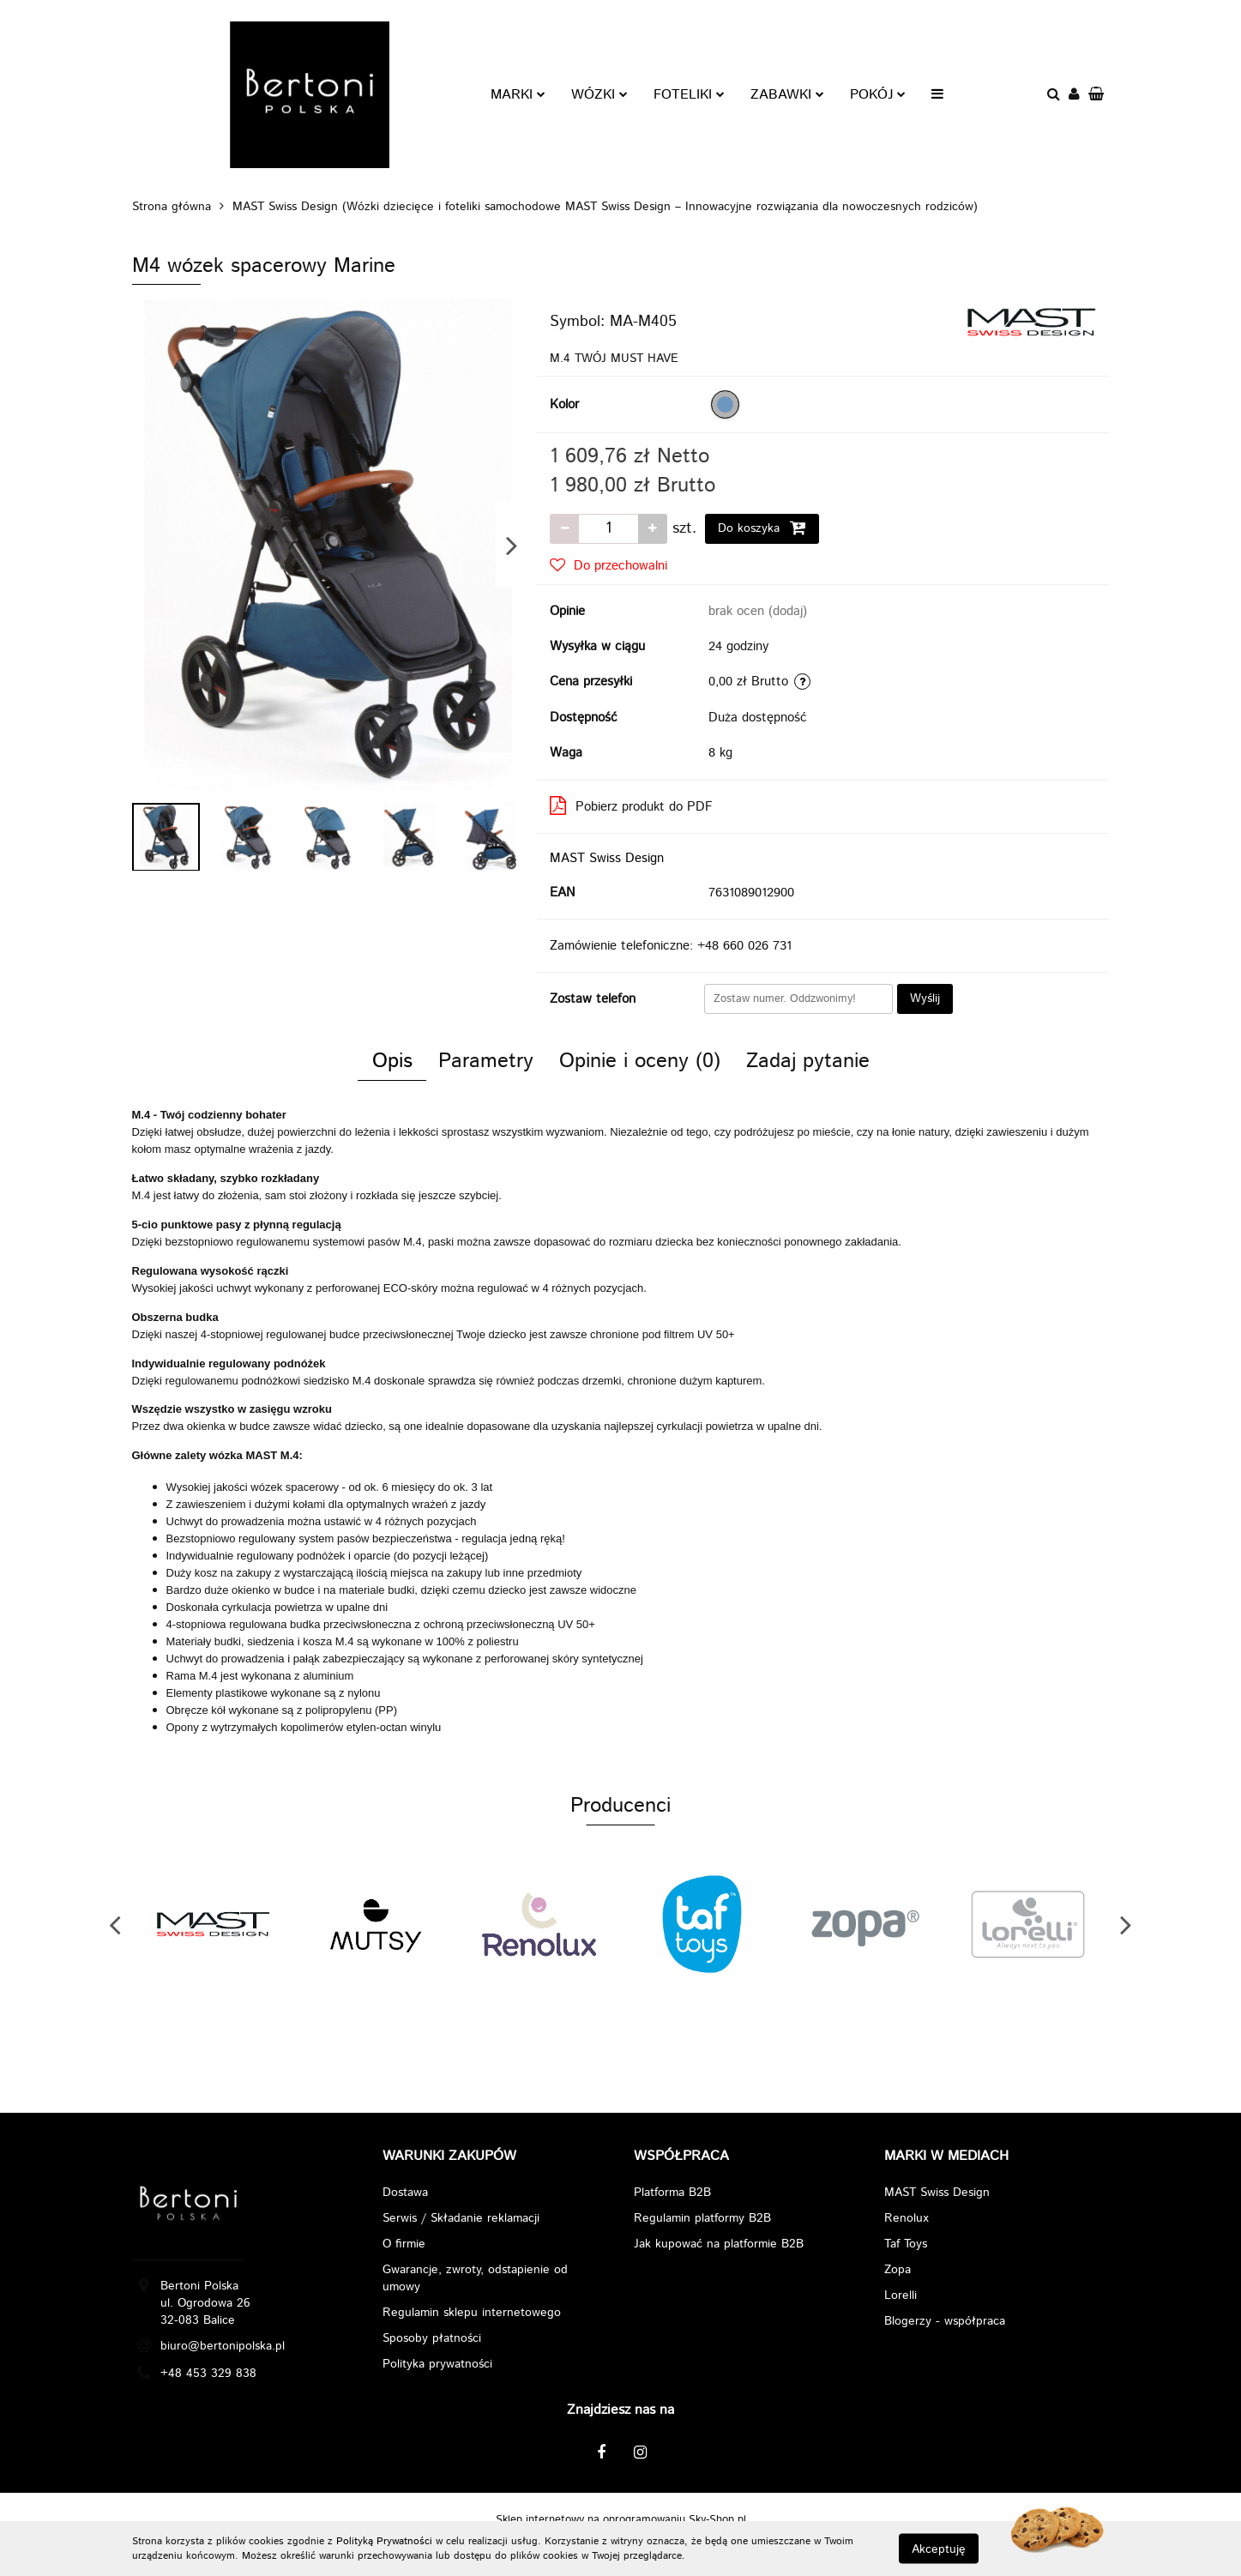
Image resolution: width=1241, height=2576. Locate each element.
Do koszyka (762, 528)
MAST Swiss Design (607, 858)
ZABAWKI (787, 95)
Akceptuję (939, 2548)
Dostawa (405, 2192)
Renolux (906, 2218)
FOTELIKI (689, 95)
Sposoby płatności (432, 2338)
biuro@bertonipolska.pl (222, 2346)
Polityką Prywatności (384, 2541)
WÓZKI (599, 95)
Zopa (897, 2269)
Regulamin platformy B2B (702, 2218)
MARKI (518, 95)
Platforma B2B (672, 2192)
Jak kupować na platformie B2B (719, 2244)
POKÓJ (878, 95)
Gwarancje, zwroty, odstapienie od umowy (475, 2278)
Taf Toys (905, 2244)
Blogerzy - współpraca (944, 2321)
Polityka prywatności (437, 2364)
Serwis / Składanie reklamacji (461, 2218)
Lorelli (900, 2295)
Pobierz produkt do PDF (631, 806)
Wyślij (925, 998)
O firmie (404, 2244)
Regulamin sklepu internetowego (472, 2312)
